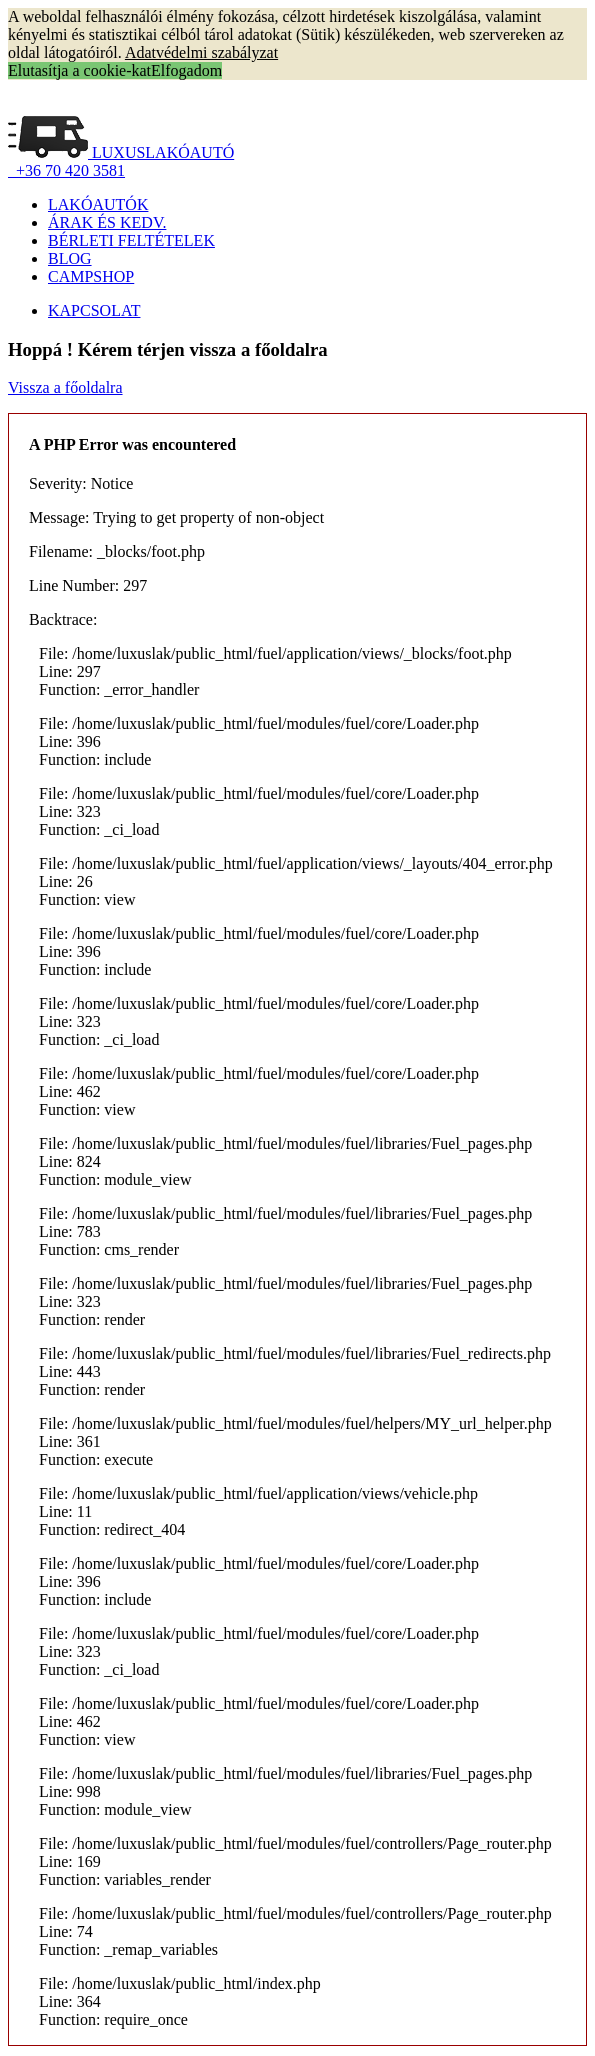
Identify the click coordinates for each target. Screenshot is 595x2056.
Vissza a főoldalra (65, 387)
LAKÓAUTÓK (98, 204)
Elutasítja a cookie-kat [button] (79, 70)
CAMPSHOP (91, 276)
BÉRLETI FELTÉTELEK (131, 240)
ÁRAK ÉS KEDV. (107, 222)
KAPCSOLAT (94, 310)
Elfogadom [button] (186, 70)
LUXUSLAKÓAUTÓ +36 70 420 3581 (121, 161)
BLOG (70, 258)
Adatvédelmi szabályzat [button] (201, 52)
